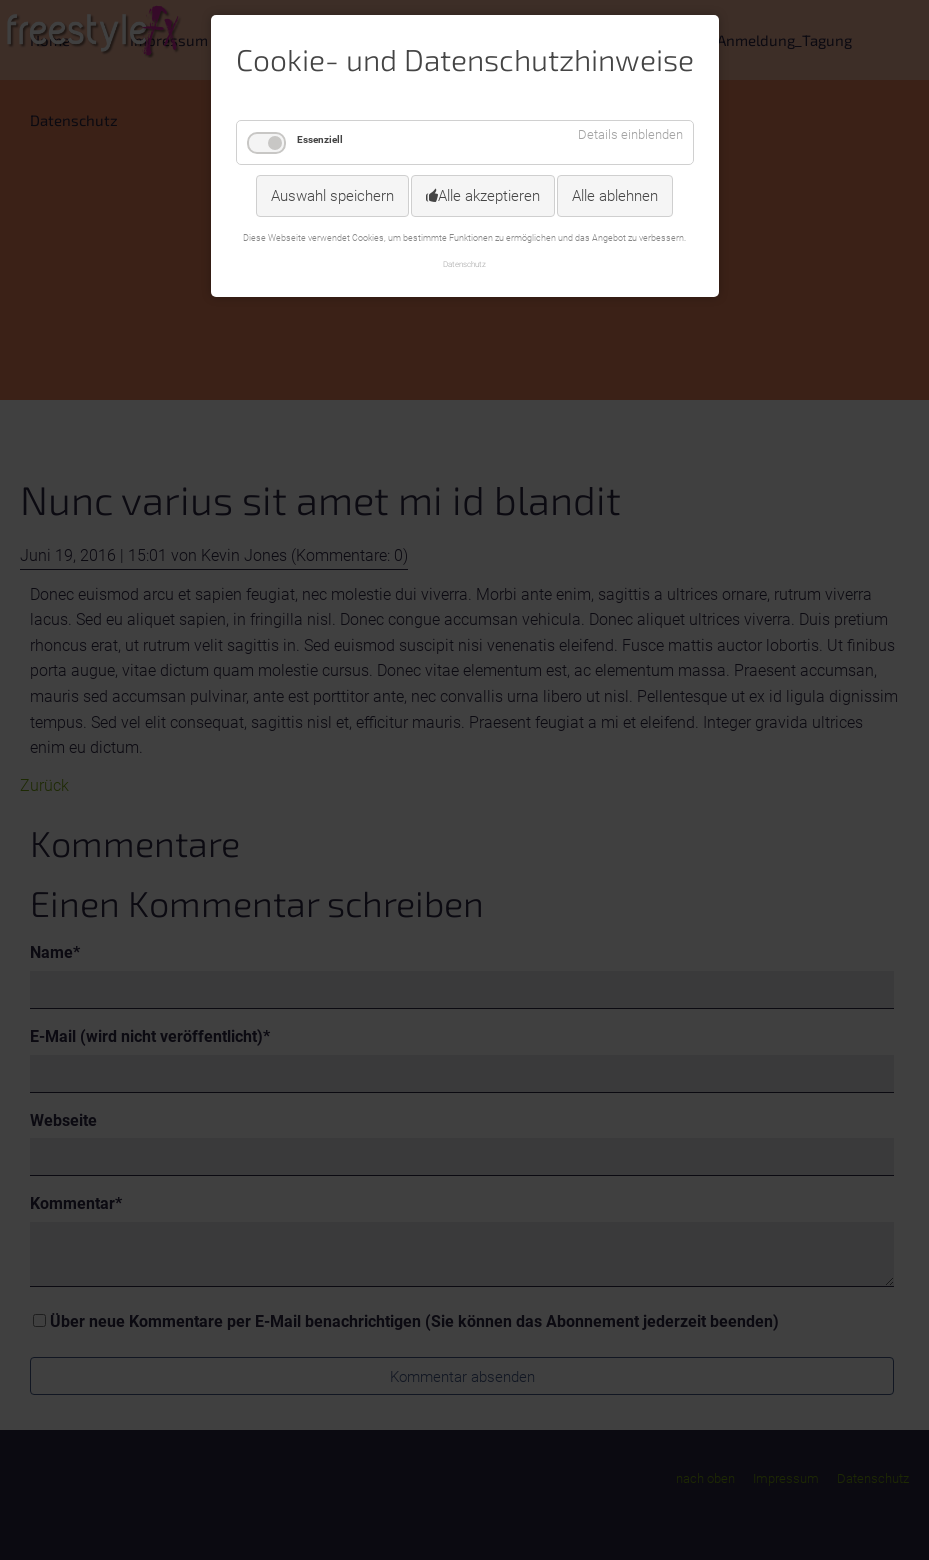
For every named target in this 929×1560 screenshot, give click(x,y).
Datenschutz (464, 264)
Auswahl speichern (332, 196)
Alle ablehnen (615, 196)
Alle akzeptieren (489, 196)
